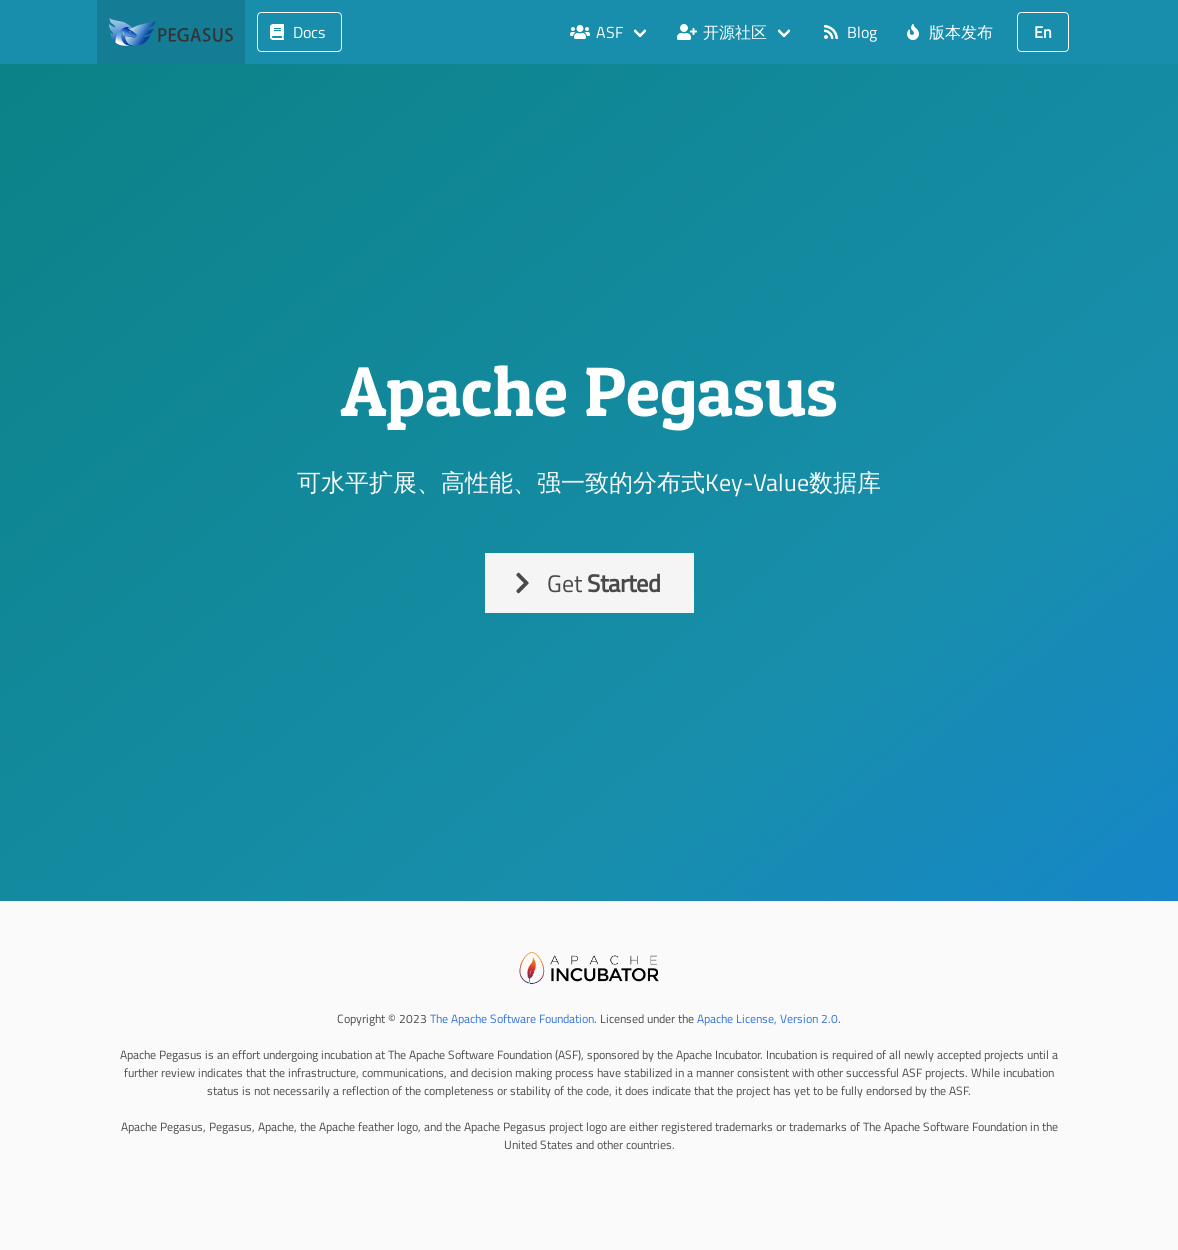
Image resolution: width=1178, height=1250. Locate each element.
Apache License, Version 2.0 (767, 1018)
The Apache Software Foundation (512, 1018)
